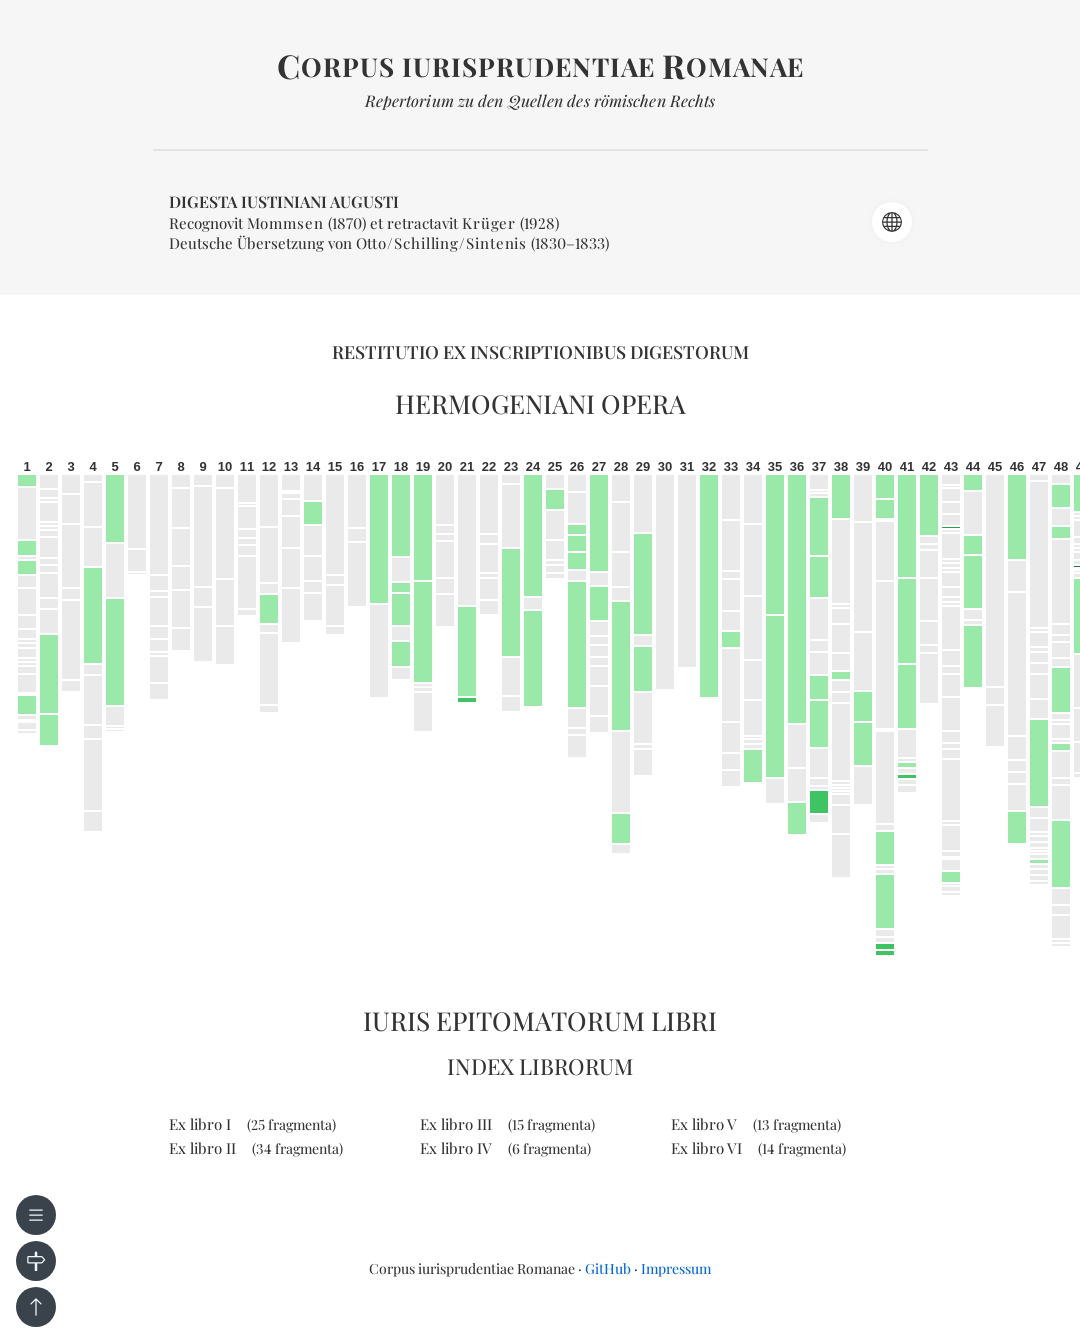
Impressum (676, 1268)
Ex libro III (507, 1124)
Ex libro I (252, 1124)
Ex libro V (756, 1124)
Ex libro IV (505, 1148)
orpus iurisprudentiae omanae (540, 66)
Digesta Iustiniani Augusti (284, 201)
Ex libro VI (758, 1148)
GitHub (608, 1268)
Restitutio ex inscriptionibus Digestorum (540, 352)
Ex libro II (256, 1148)
